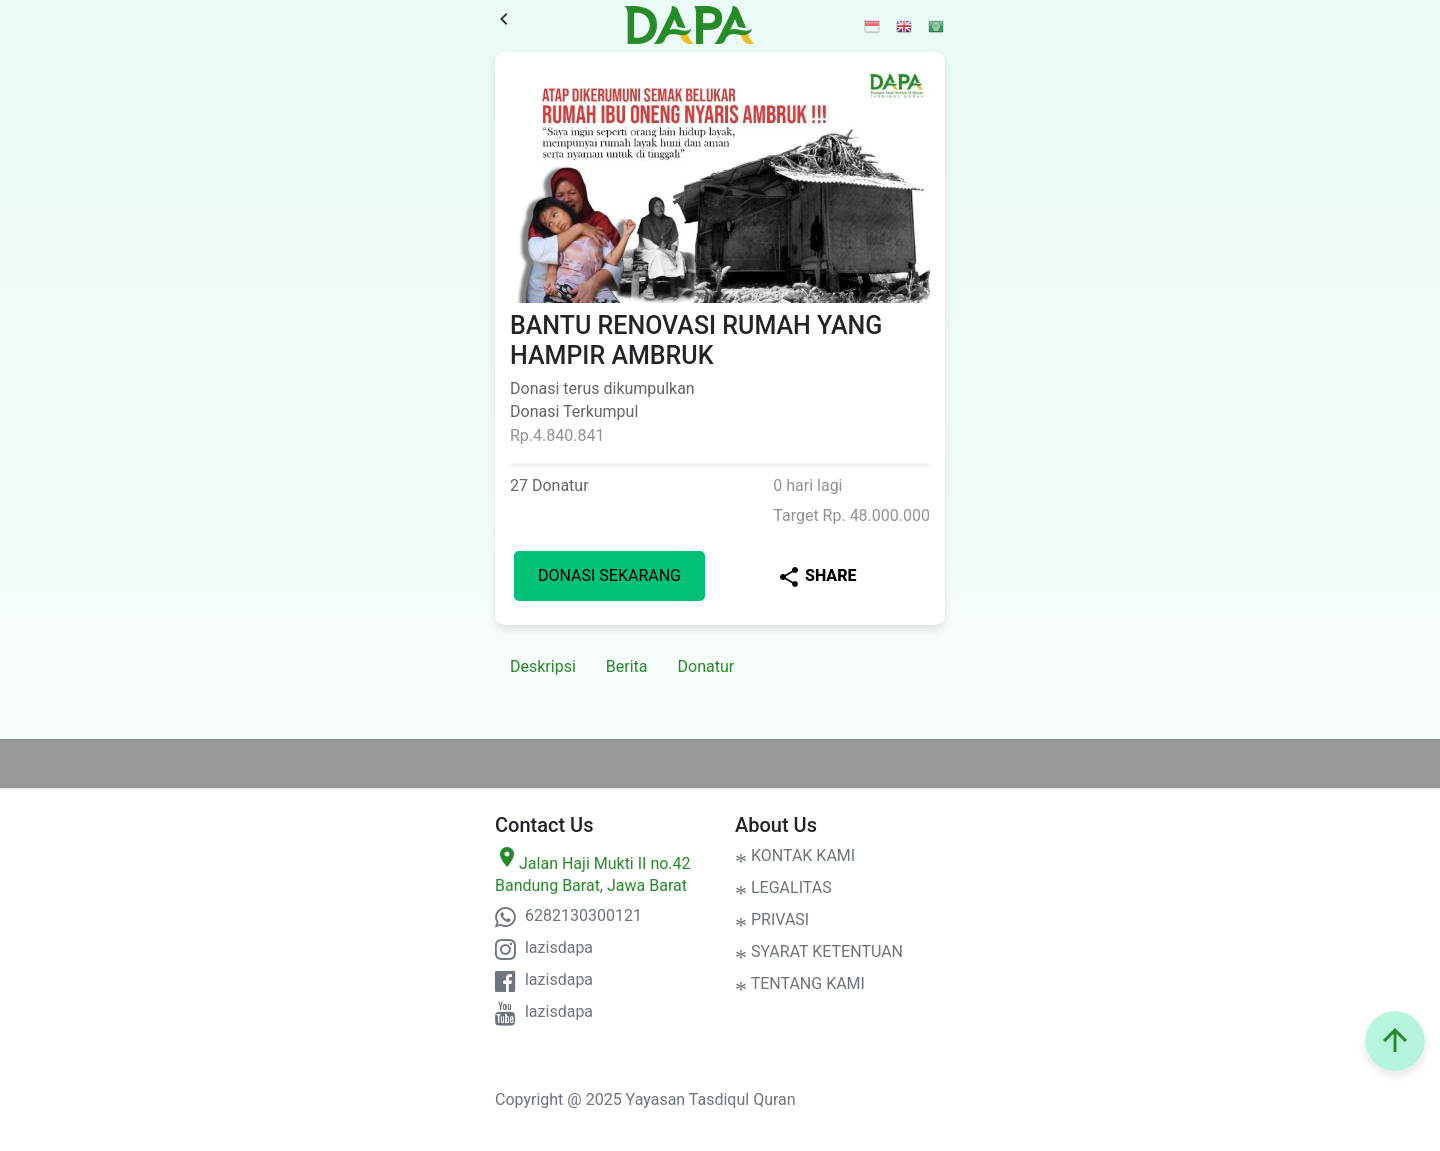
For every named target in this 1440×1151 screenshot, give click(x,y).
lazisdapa (544, 947)
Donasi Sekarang (609, 575)
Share (816, 577)
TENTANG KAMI (800, 983)
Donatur (706, 666)
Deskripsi (543, 666)
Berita (627, 666)
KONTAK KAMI (795, 855)
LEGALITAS (783, 887)
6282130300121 (568, 915)
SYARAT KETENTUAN (819, 951)
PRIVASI (772, 919)
